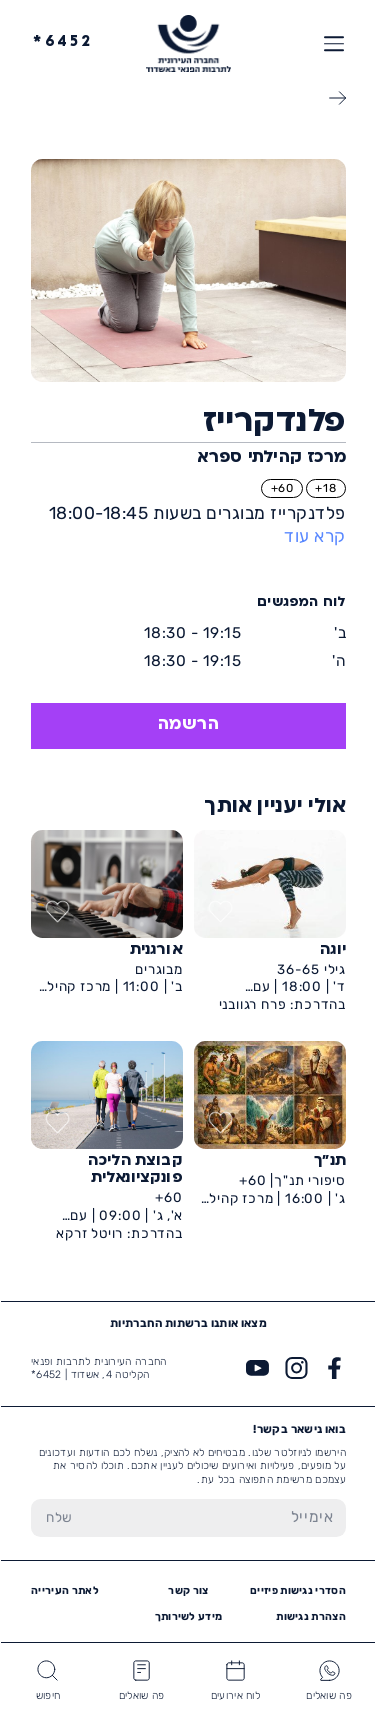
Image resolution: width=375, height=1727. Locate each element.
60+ (281, 488)
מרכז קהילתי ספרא (270, 458)
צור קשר (187, 1590)
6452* (62, 42)
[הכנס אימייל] (216, 1518)
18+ (324, 488)
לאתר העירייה (64, 1590)
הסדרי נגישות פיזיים (297, 1590)
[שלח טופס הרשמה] (58, 1518)
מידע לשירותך (188, 1616)
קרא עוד (314, 536)
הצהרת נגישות (310, 1616)
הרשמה (188, 725)
